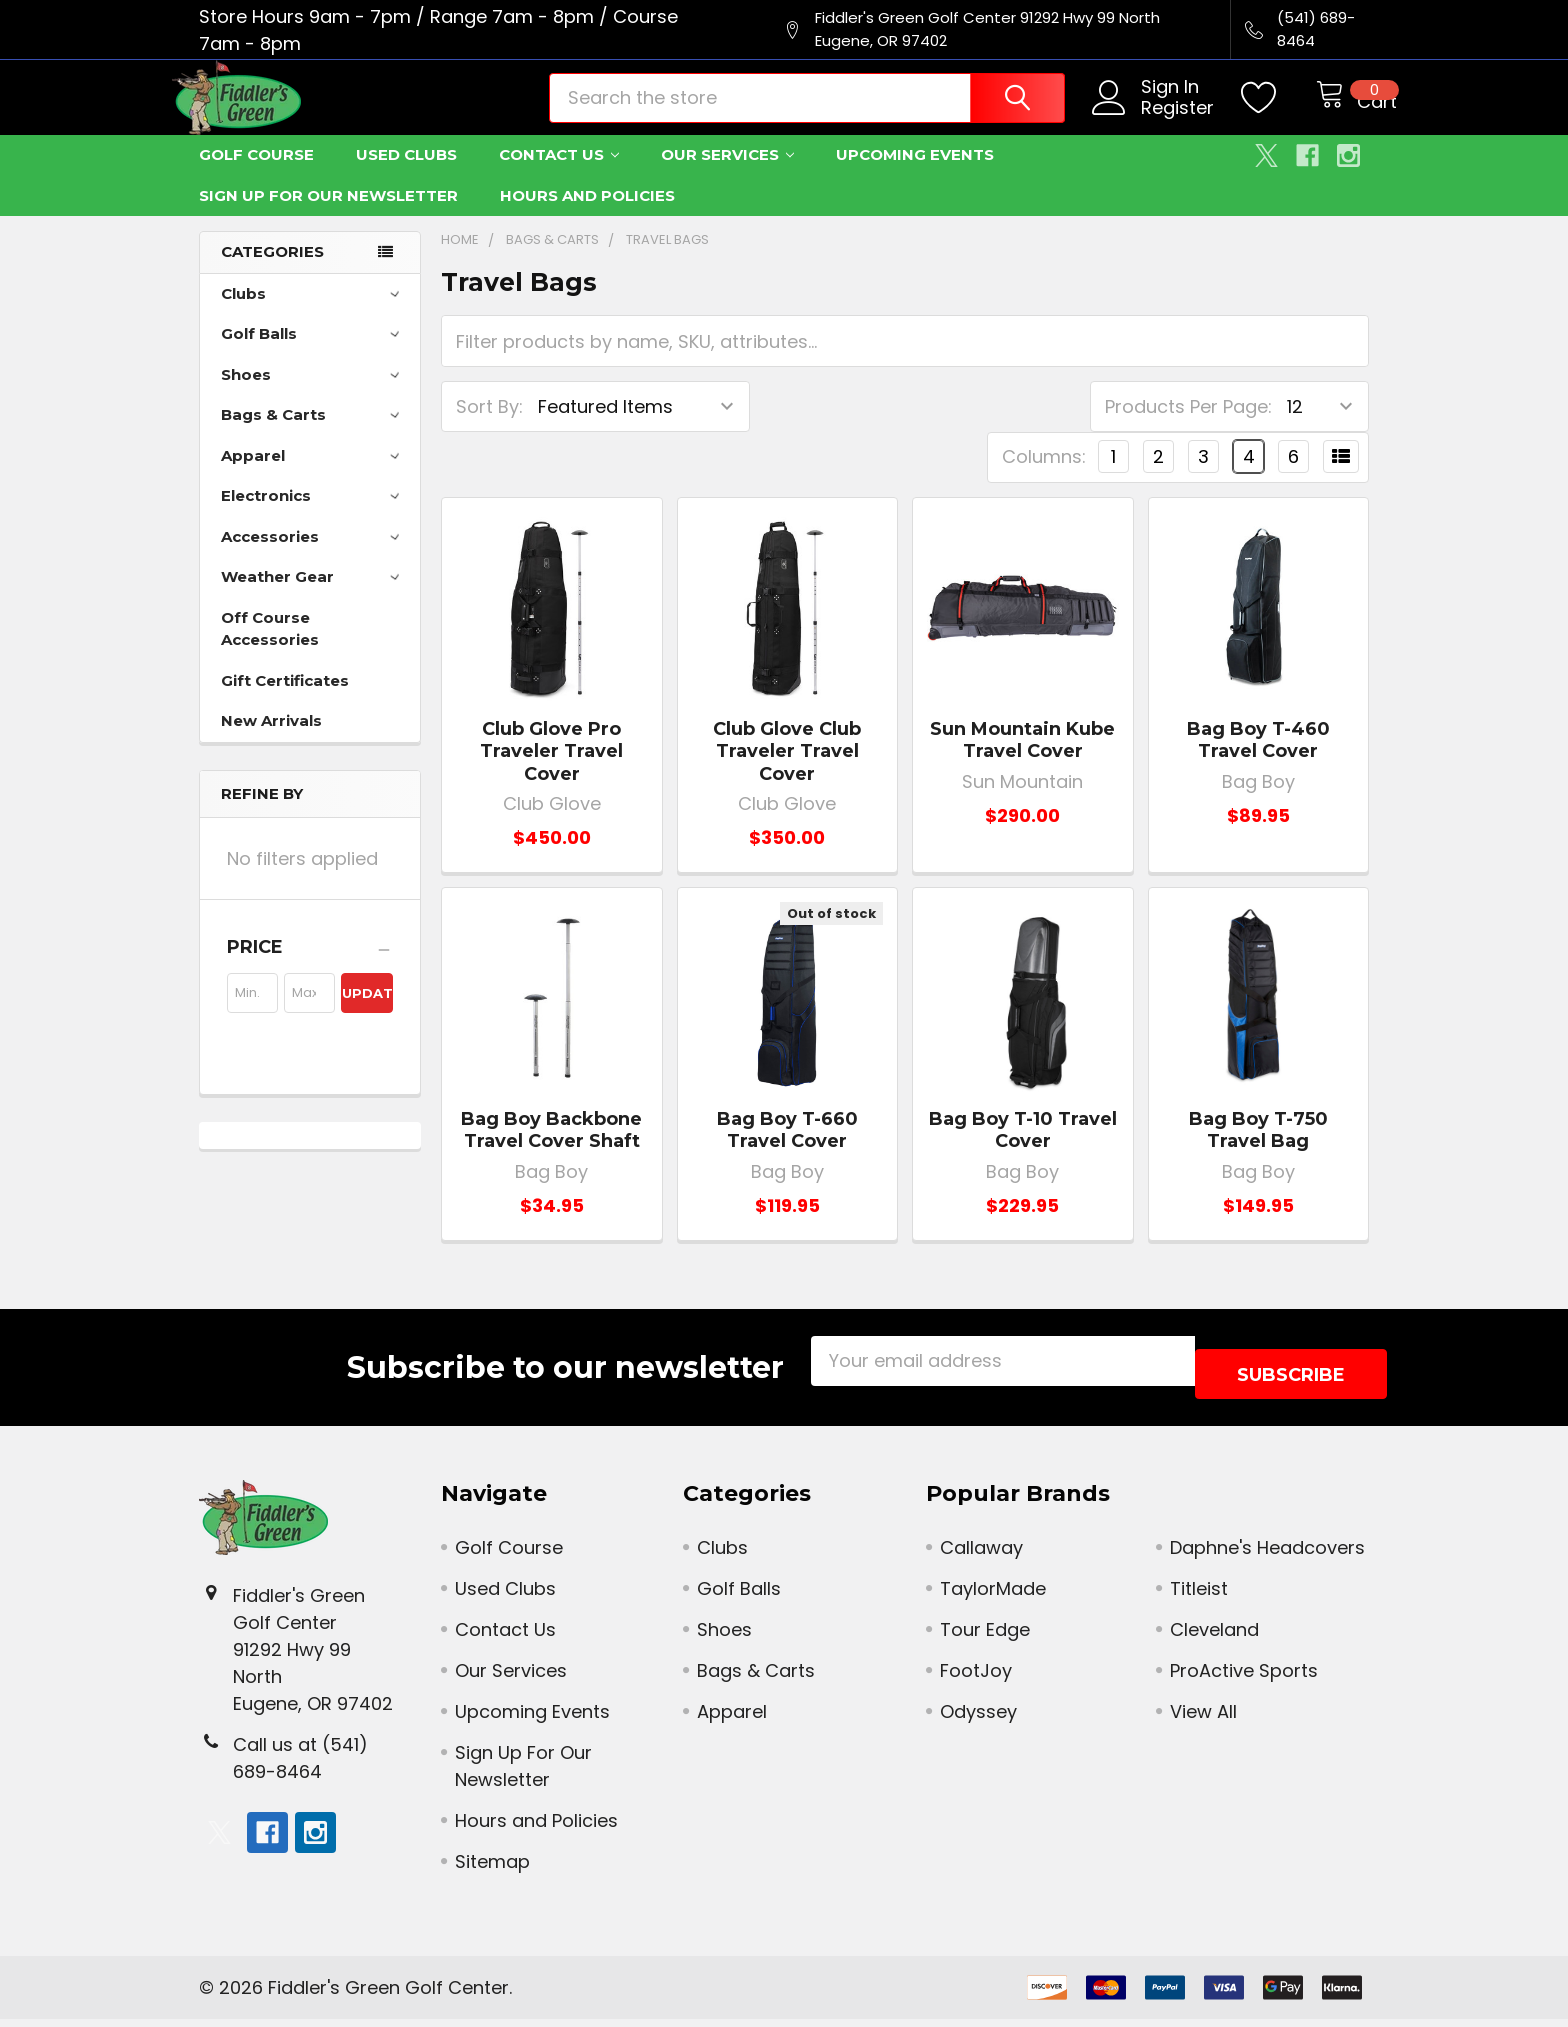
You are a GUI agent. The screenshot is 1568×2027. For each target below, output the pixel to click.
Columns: (1044, 477)
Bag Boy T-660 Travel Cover (787, 1151)
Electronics (313, 516)
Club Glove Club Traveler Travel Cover (787, 772)
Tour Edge (985, 1637)
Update (367, 1014)
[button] (310, 968)
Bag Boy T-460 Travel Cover (1258, 761)
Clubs (313, 314)
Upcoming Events (915, 175)
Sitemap (492, 1869)
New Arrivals (271, 741)
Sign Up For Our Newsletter (328, 216)
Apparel (313, 476)
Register (1154, 122)
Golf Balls (313, 354)
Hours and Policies (587, 216)
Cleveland (1214, 1637)
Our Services (727, 175)
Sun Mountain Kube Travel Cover (1022, 761)
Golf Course (256, 175)
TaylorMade (993, 1596)
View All (1203, 1719)
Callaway (981, 1555)
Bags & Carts (313, 435)
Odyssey (978, 1719)
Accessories (313, 557)
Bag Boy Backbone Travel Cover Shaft (551, 1151)
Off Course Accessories (270, 650)
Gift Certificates (285, 701)
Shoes (313, 395)
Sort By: (489, 427)
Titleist (1199, 1596)
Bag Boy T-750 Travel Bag (1258, 1151)
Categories (272, 272)
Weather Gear (313, 597)
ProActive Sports (1244, 1678)
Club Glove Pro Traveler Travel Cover (551, 772)
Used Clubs (406, 175)
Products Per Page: (1188, 427)
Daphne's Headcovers (1267, 1555)
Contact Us (559, 175)
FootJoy (976, 1678)
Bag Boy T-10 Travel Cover (1023, 1151)
